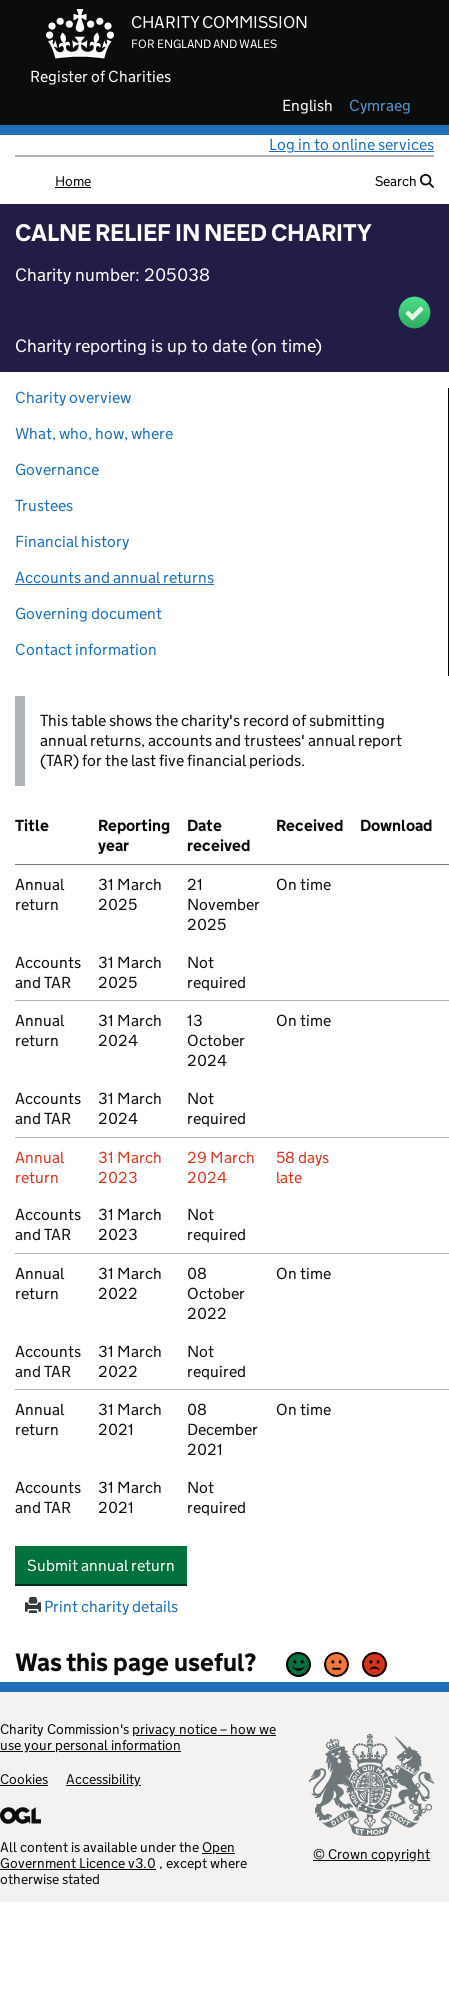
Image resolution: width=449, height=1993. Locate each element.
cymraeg (380, 106)
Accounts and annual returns (114, 577)
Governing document (88, 613)
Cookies (24, 1779)
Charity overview (73, 397)
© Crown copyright (371, 1853)
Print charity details (101, 1606)
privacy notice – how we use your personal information (138, 1737)
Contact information (86, 649)
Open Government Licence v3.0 (117, 1855)
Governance (57, 469)
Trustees (44, 505)
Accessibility (103, 1779)
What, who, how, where (94, 433)
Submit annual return (107, 1565)
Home (73, 181)
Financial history (72, 541)
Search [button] (404, 181)
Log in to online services (351, 144)
